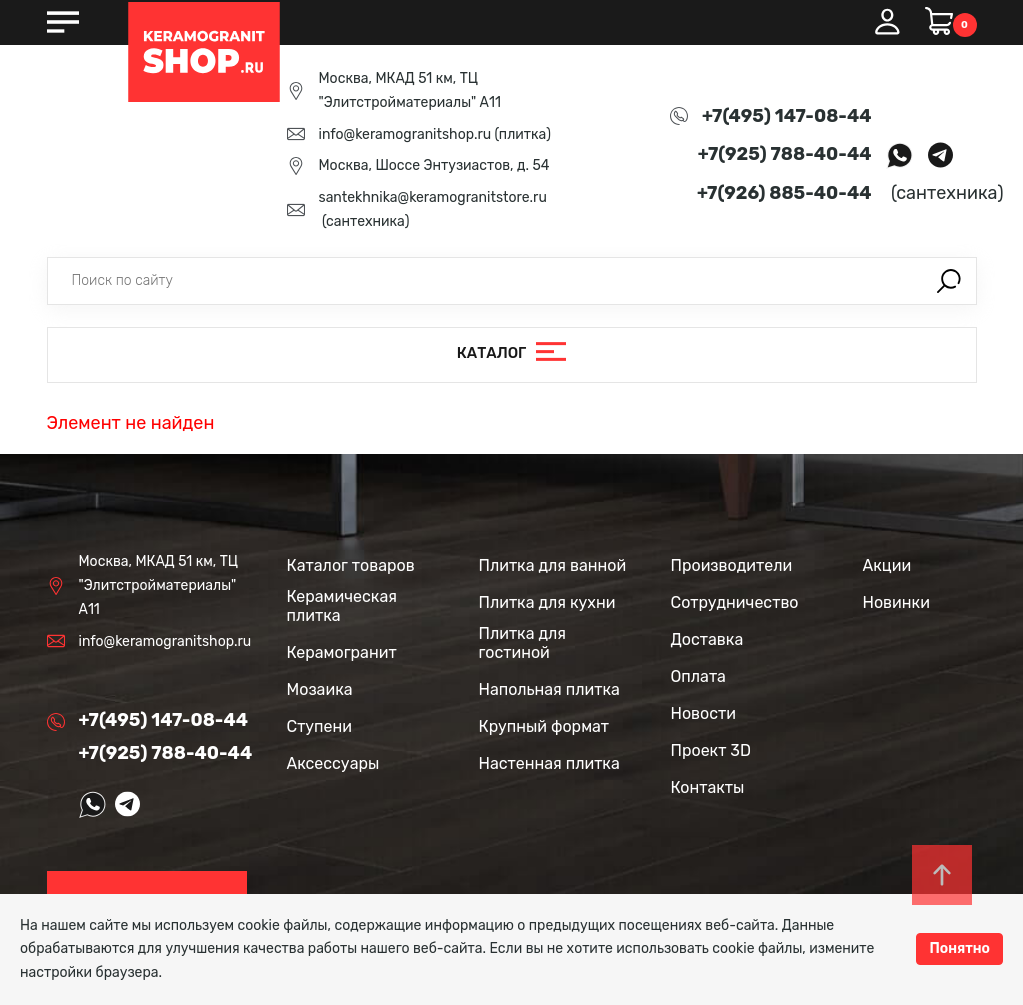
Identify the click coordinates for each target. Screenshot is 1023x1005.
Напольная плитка (549, 689)
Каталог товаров (351, 565)
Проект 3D (711, 750)
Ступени (320, 726)
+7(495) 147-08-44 (786, 116)
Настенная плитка (549, 763)
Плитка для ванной (553, 565)
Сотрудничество (735, 602)
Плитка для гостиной (523, 643)
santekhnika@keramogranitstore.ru (433, 197)
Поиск (949, 281)
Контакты (708, 787)
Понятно (959, 948)
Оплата (698, 676)
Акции (887, 565)
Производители (732, 565)
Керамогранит (342, 652)
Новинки (896, 602)
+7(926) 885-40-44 (784, 193)
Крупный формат (544, 726)
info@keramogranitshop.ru (405, 134)
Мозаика (320, 689)
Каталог (492, 354)
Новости (704, 713)
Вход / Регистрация (887, 22)
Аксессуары (333, 763)
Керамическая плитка (342, 606)
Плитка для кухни (547, 602)
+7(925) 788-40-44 (785, 154)
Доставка (707, 639)
